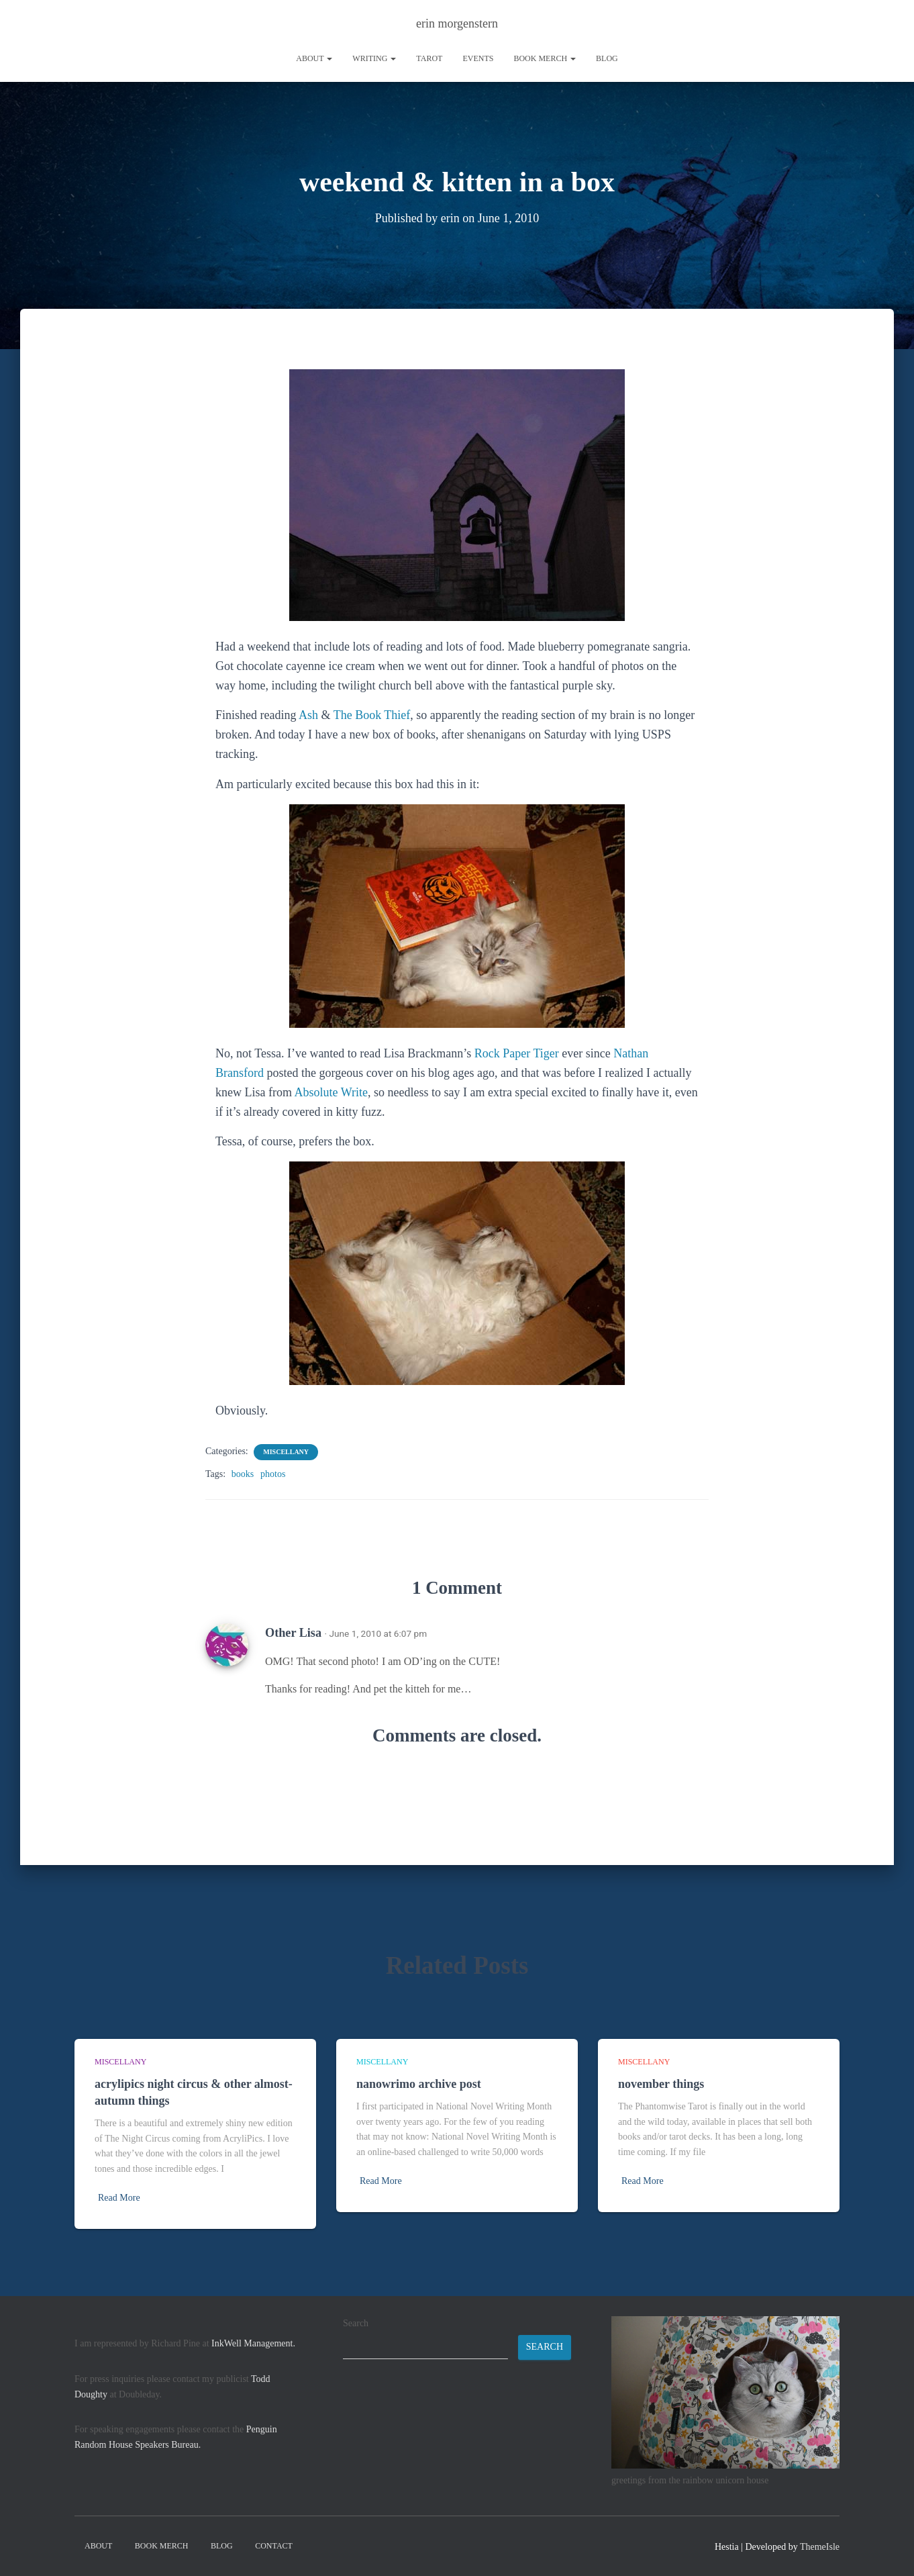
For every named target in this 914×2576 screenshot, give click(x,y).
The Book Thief (372, 715)
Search (355, 2323)
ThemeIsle (820, 2547)
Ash (308, 715)
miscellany (286, 1452)
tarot (429, 58)
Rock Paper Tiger (516, 1053)
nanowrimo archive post (418, 2084)
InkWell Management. (253, 2343)
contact (274, 2545)
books (243, 1474)
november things (661, 2084)
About (314, 58)
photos (272, 1474)
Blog (607, 58)
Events (477, 58)
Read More (119, 2198)
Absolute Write (331, 1092)
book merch (544, 58)
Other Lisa (293, 1632)
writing (374, 58)
